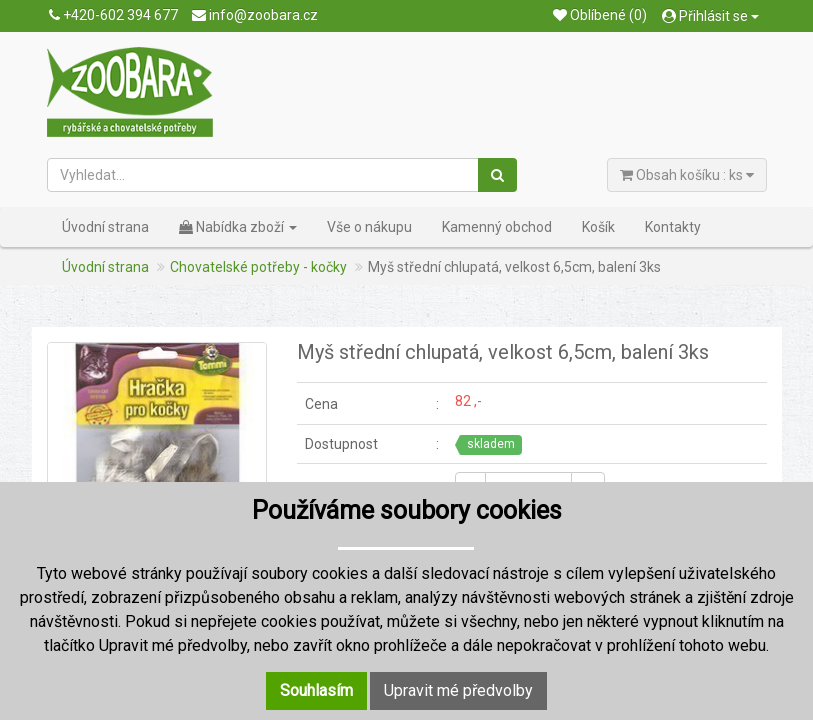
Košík (598, 227)
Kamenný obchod (497, 227)
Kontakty (673, 227)
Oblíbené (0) (600, 15)
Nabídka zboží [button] (238, 227)
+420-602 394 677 (113, 15)
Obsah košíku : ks (687, 175)
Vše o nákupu (369, 227)
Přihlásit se (710, 16)
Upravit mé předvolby (458, 690)
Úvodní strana (105, 227)
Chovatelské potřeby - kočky (258, 267)
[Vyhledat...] (263, 175)
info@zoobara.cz (255, 15)
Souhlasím (316, 690)
